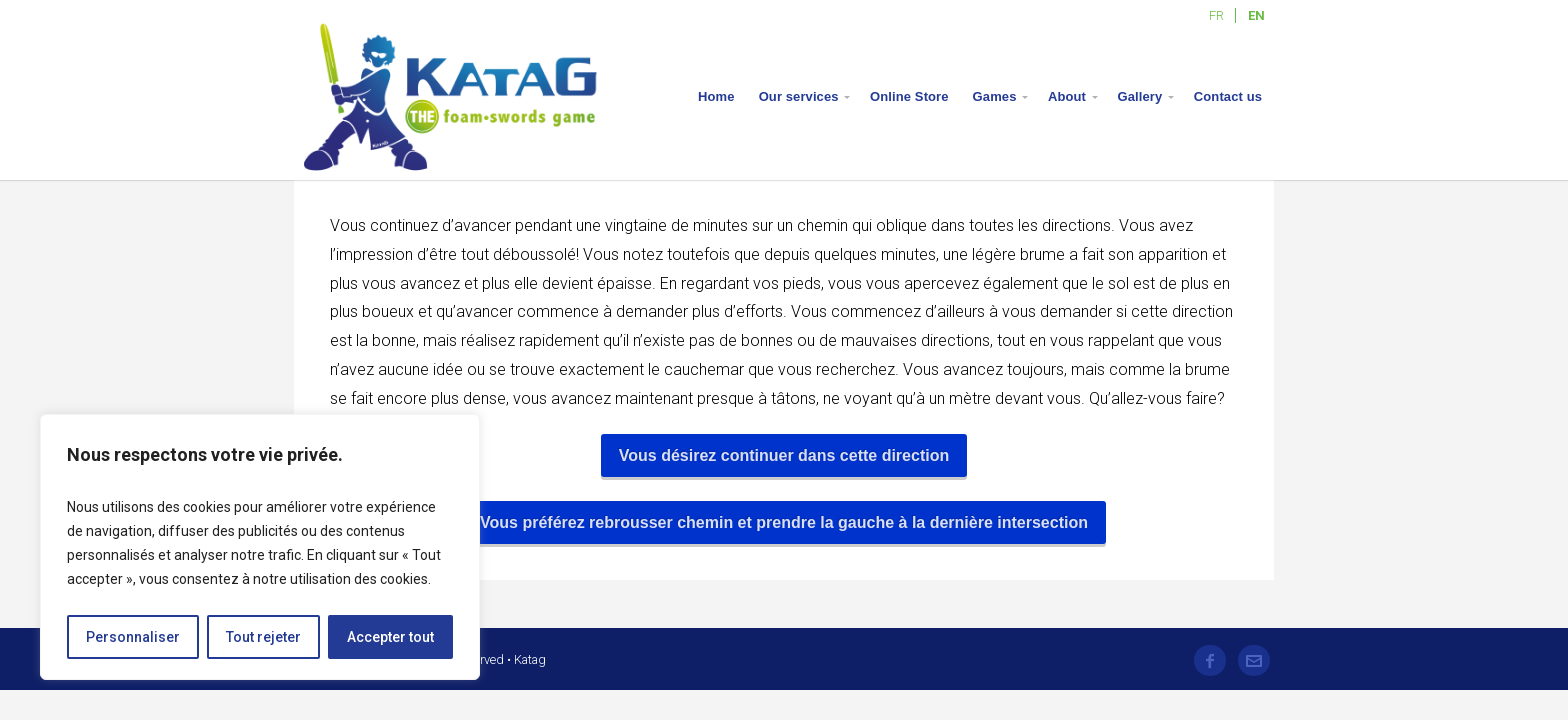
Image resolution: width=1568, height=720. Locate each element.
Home (716, 96)
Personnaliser (133, 637)
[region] (260, 547)
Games (995, 96)
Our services (799, 96)
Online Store (909, 96)
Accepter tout (390, 637)
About (1067, 96)
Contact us (1228, 96)
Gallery (1140, 96)
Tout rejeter (263, 637)
